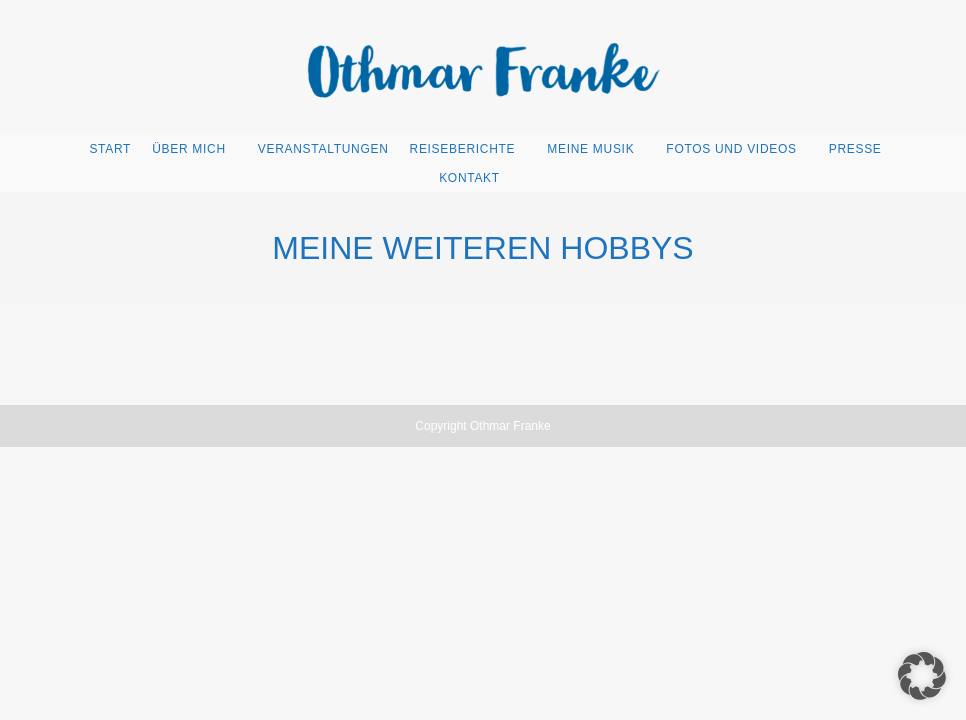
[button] (922, 676)
